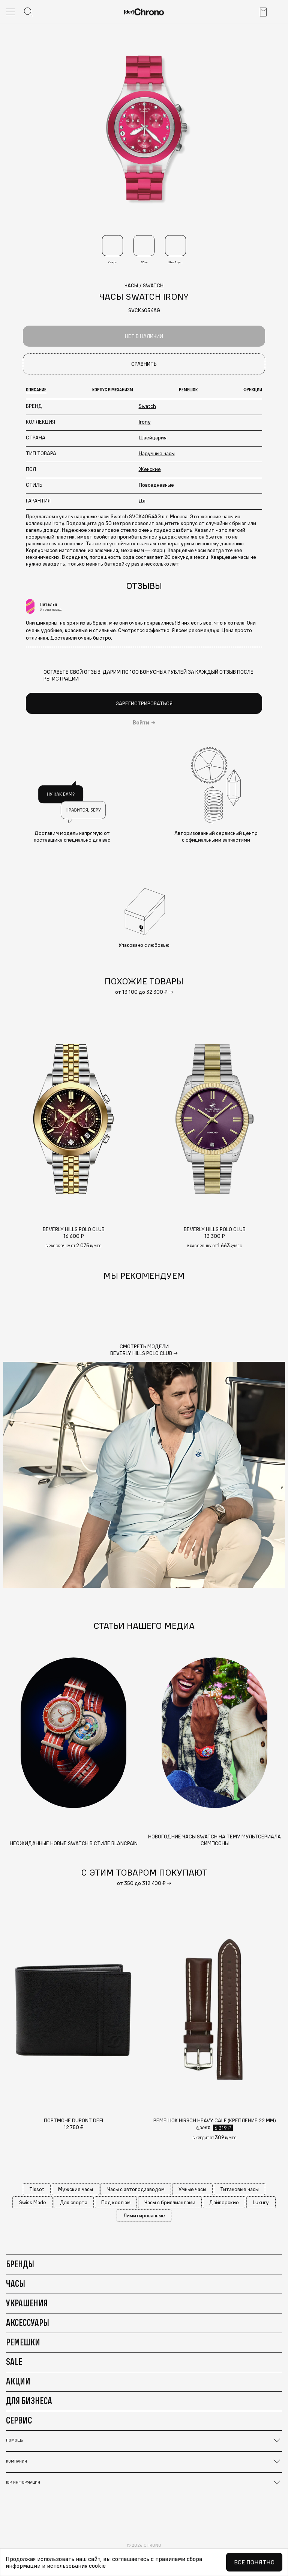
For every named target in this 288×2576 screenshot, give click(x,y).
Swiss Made (32, 2202)
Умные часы (192, 2189)
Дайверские (224, 2202)
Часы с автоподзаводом (136, 2189)
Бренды (20, 2264)
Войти (141, 722)
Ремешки (23, 2342)
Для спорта (73, 2202)
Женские (150, 469)
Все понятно (254, 2562)
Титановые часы (239, 2189)
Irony (145, 421)
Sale (14, 2361)
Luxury (261, 2202)
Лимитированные (144, 2215)
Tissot (36, 2189)
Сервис (19, 2420)
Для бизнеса (29, 2400)
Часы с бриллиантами (169, 2202)
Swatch (147, 406)
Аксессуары (27, 2322)
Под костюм (115, 2202)
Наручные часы (157, 453)
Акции (18, 2381)
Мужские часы (75, 2189)
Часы (15, 2283)
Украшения (27, 2303)
